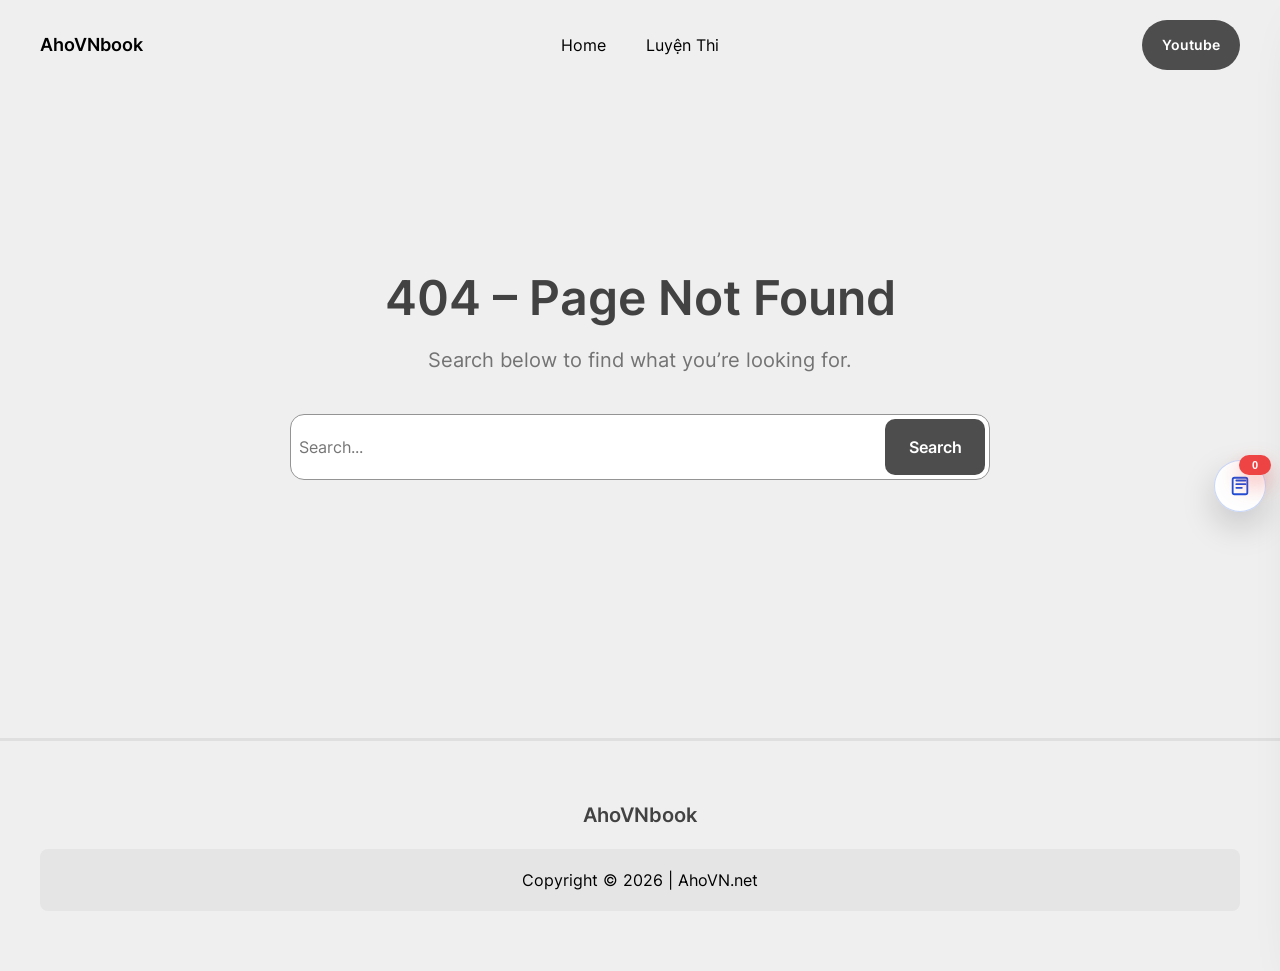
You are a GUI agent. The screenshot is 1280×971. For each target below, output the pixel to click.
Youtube (1191, 44)
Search (935, 447)
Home (583, 45)
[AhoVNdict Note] (1240, 486)
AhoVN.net (718, 880)
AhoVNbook (91, 44)
